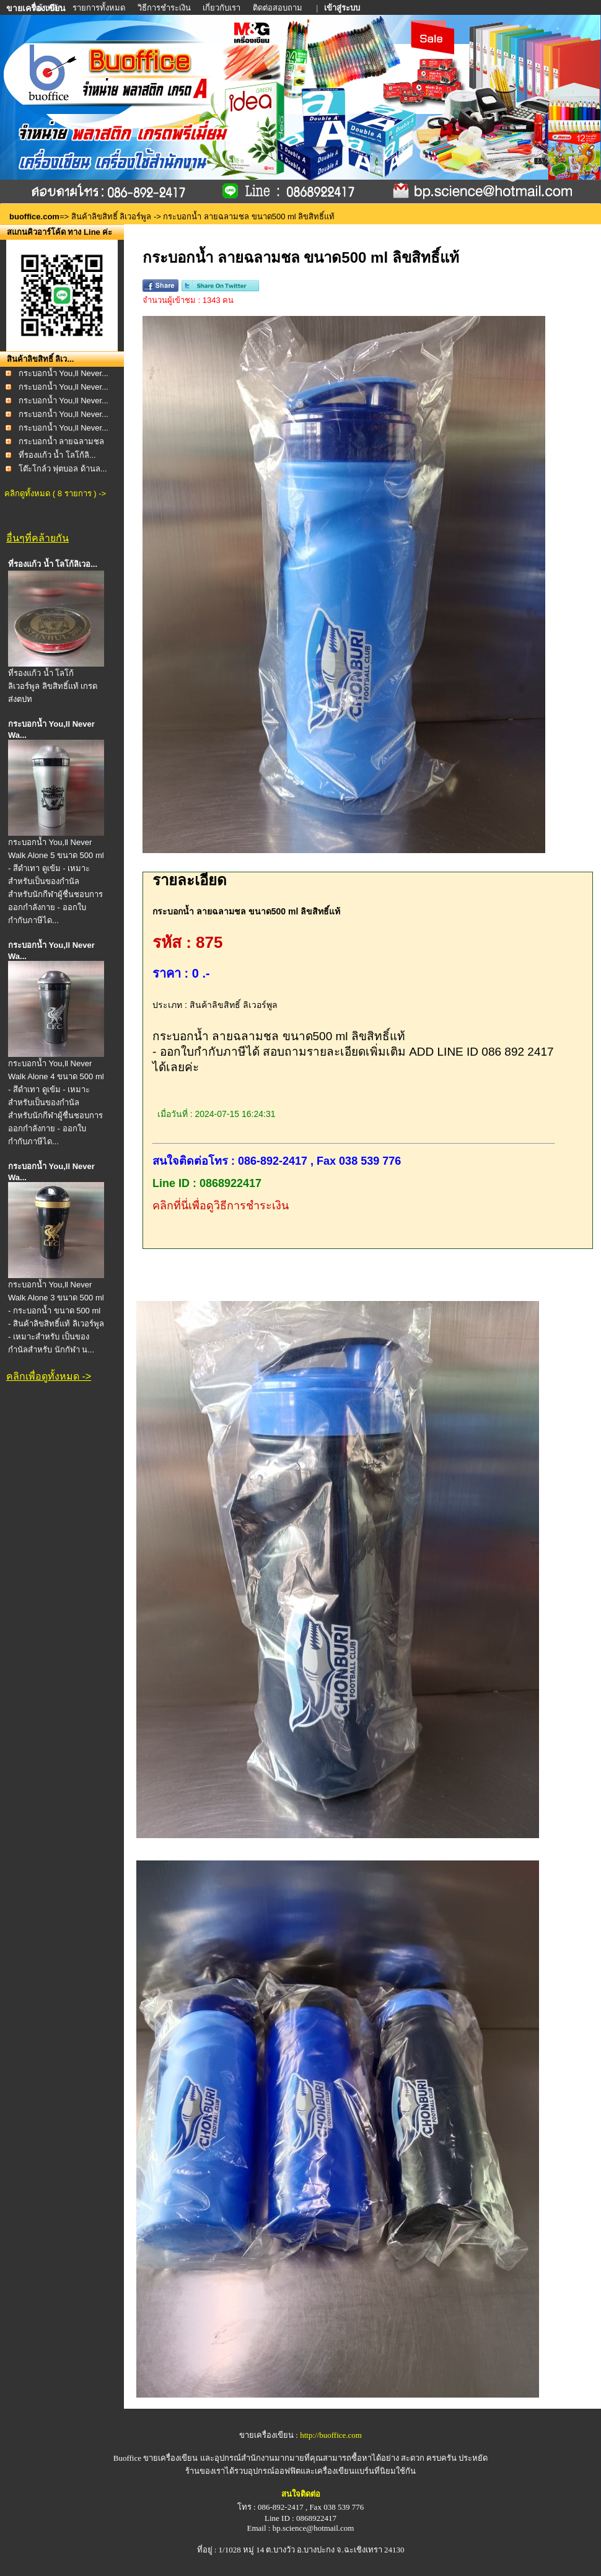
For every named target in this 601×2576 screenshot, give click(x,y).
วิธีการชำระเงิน (165, 7)
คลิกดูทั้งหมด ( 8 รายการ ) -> (55, 493)
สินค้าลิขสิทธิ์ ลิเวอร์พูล (111, 216)
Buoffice (127, 2458)
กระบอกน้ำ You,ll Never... (63, 373)
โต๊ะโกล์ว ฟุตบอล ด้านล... (63, 468)
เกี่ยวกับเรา (221, 7)
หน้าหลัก (48, 7)
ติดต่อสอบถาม (278, 7)
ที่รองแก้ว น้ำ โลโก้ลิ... (57, 455)
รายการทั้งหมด (98, 7)
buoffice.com (34, 216)
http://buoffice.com (331, 2435)
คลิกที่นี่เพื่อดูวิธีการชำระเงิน (220, 1205)
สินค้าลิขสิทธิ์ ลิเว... (40, 359)
